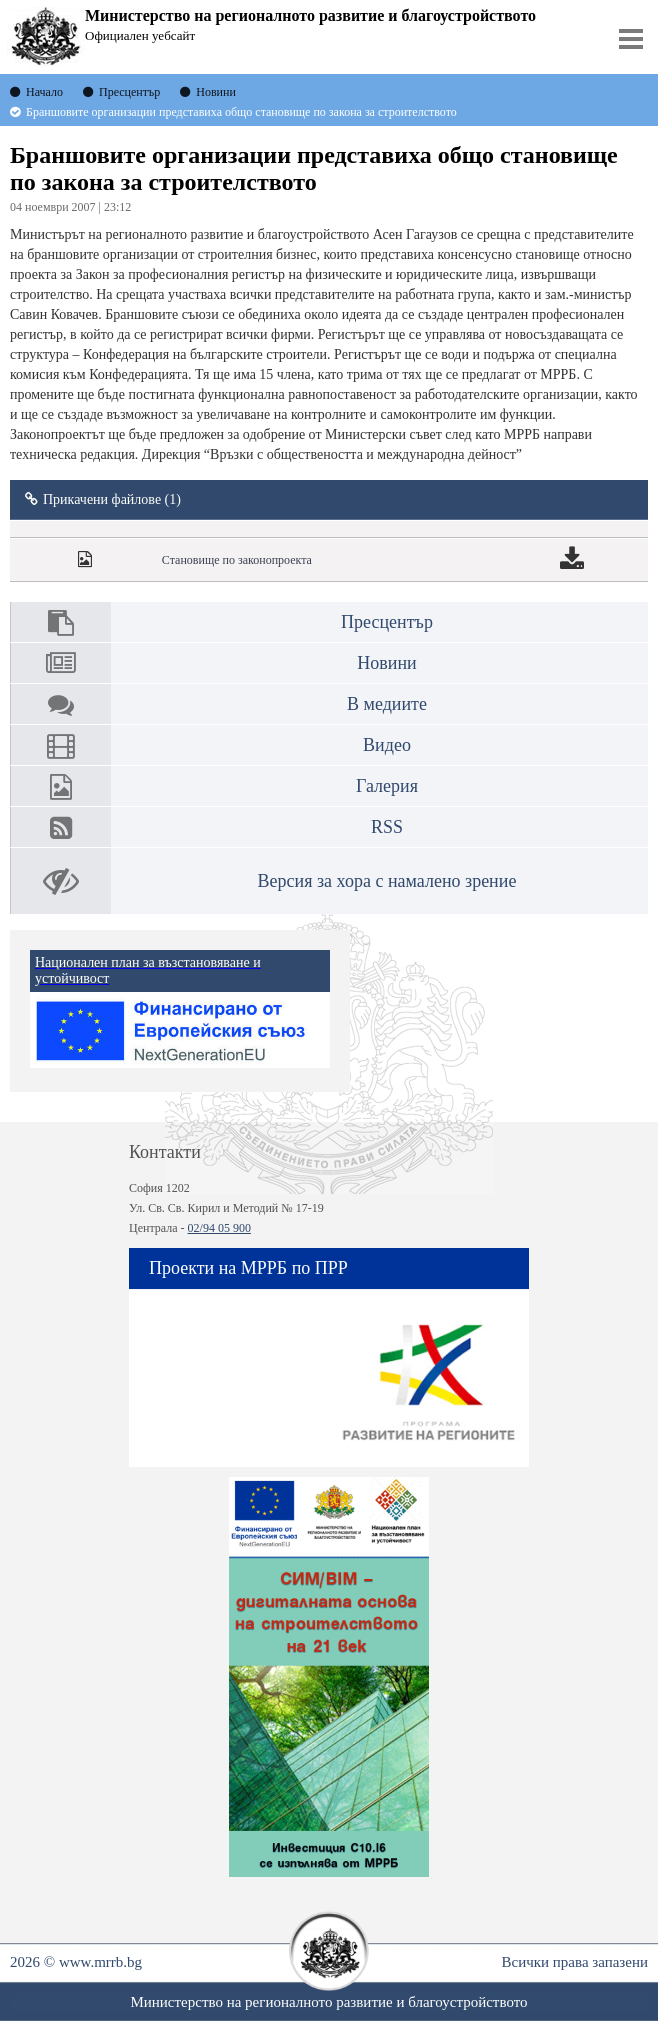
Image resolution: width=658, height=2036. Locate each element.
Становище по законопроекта (237, 560)
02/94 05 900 (219, 1228)
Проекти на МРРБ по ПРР (248, 1268)
